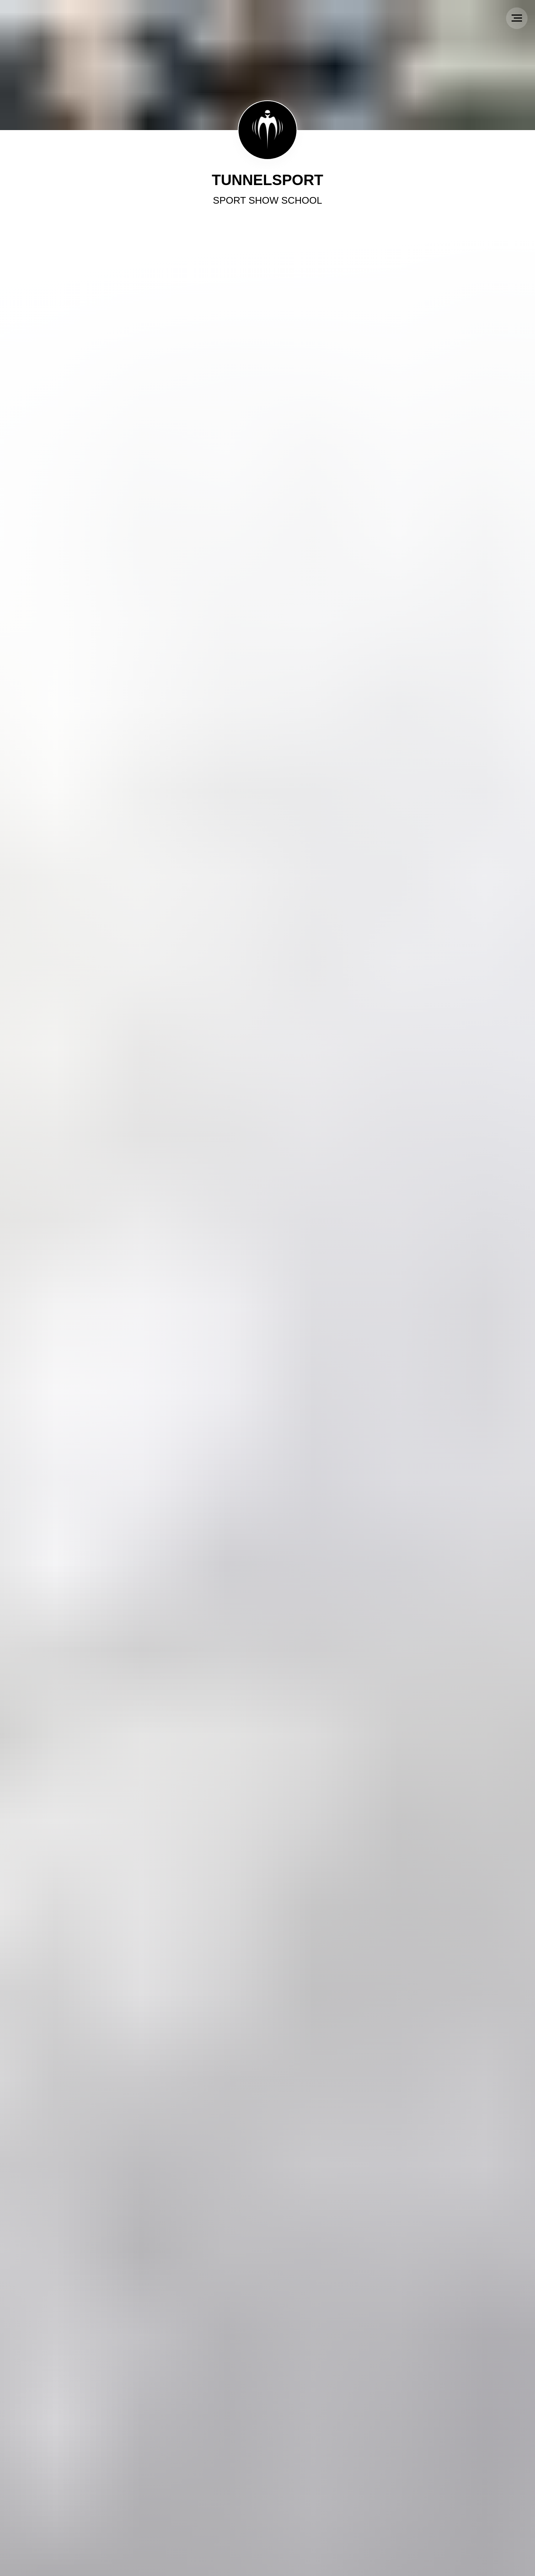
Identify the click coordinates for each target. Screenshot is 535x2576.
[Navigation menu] (517, 18)
